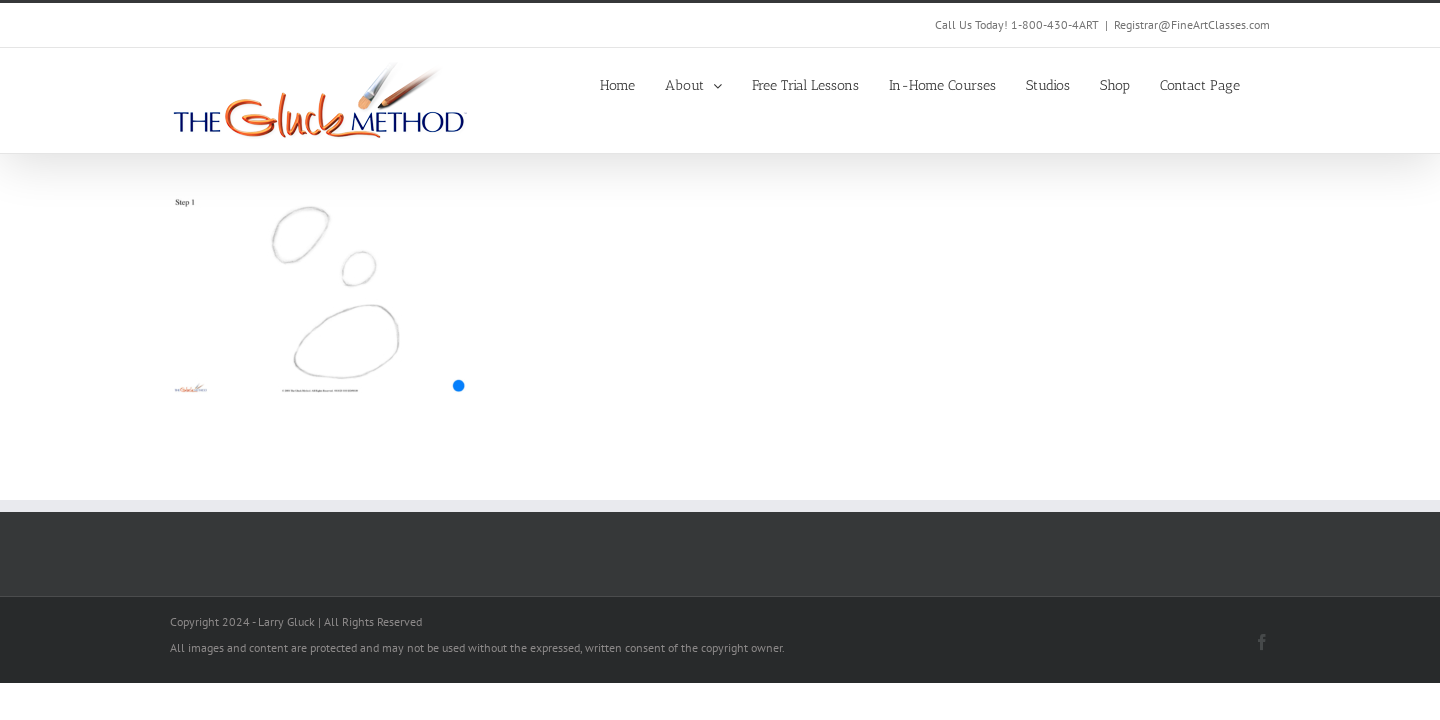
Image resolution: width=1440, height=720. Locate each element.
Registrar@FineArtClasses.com (1192, 24)
